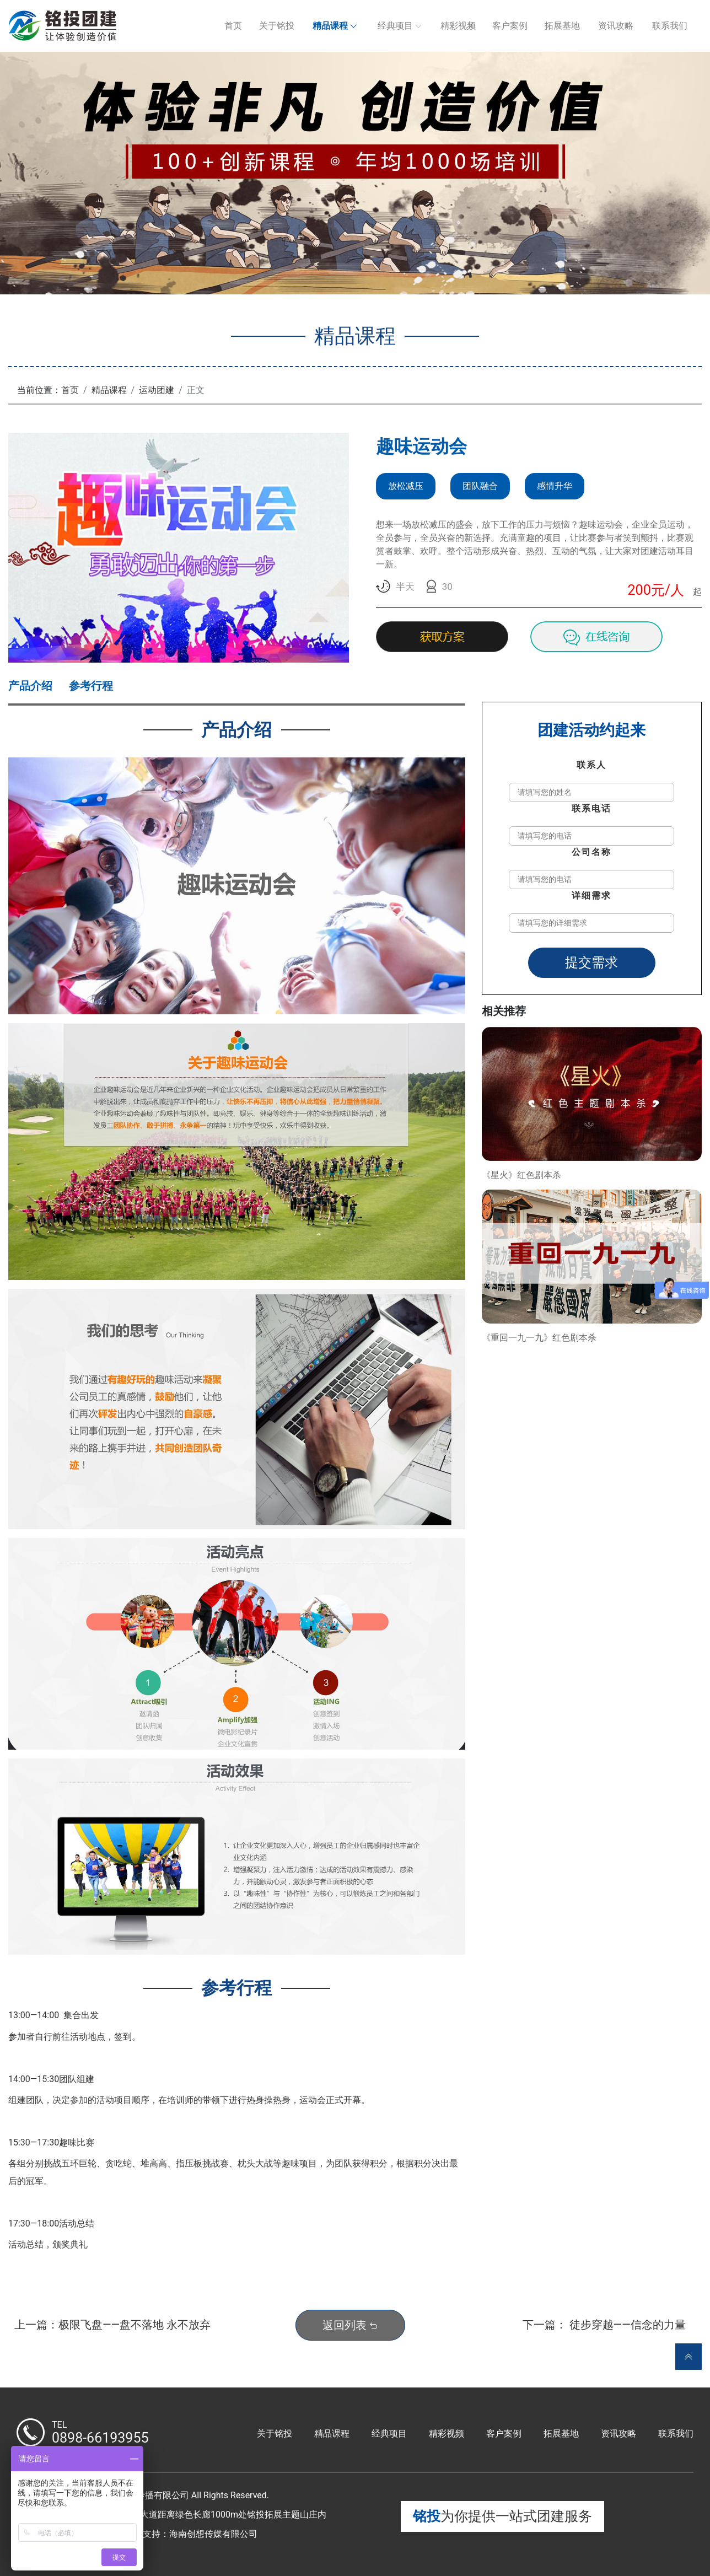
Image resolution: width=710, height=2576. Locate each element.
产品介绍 (30, 685)
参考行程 (91, 685)
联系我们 (669, 25)
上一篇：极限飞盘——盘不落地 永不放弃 (112, 2324)
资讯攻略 (615, 25)
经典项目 (395, 25)
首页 (233, 25)
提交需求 (591, 962)
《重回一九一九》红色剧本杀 (539, 1337)
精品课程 (330, 25)
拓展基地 (562, 25)
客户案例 (510, 25)
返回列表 (350, 2325)
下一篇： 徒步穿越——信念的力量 (604, 2324)
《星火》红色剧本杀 (521, 1175)
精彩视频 (458, 25)
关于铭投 (276, 25)
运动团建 (156, 390)
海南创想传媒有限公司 (213, 2534)
